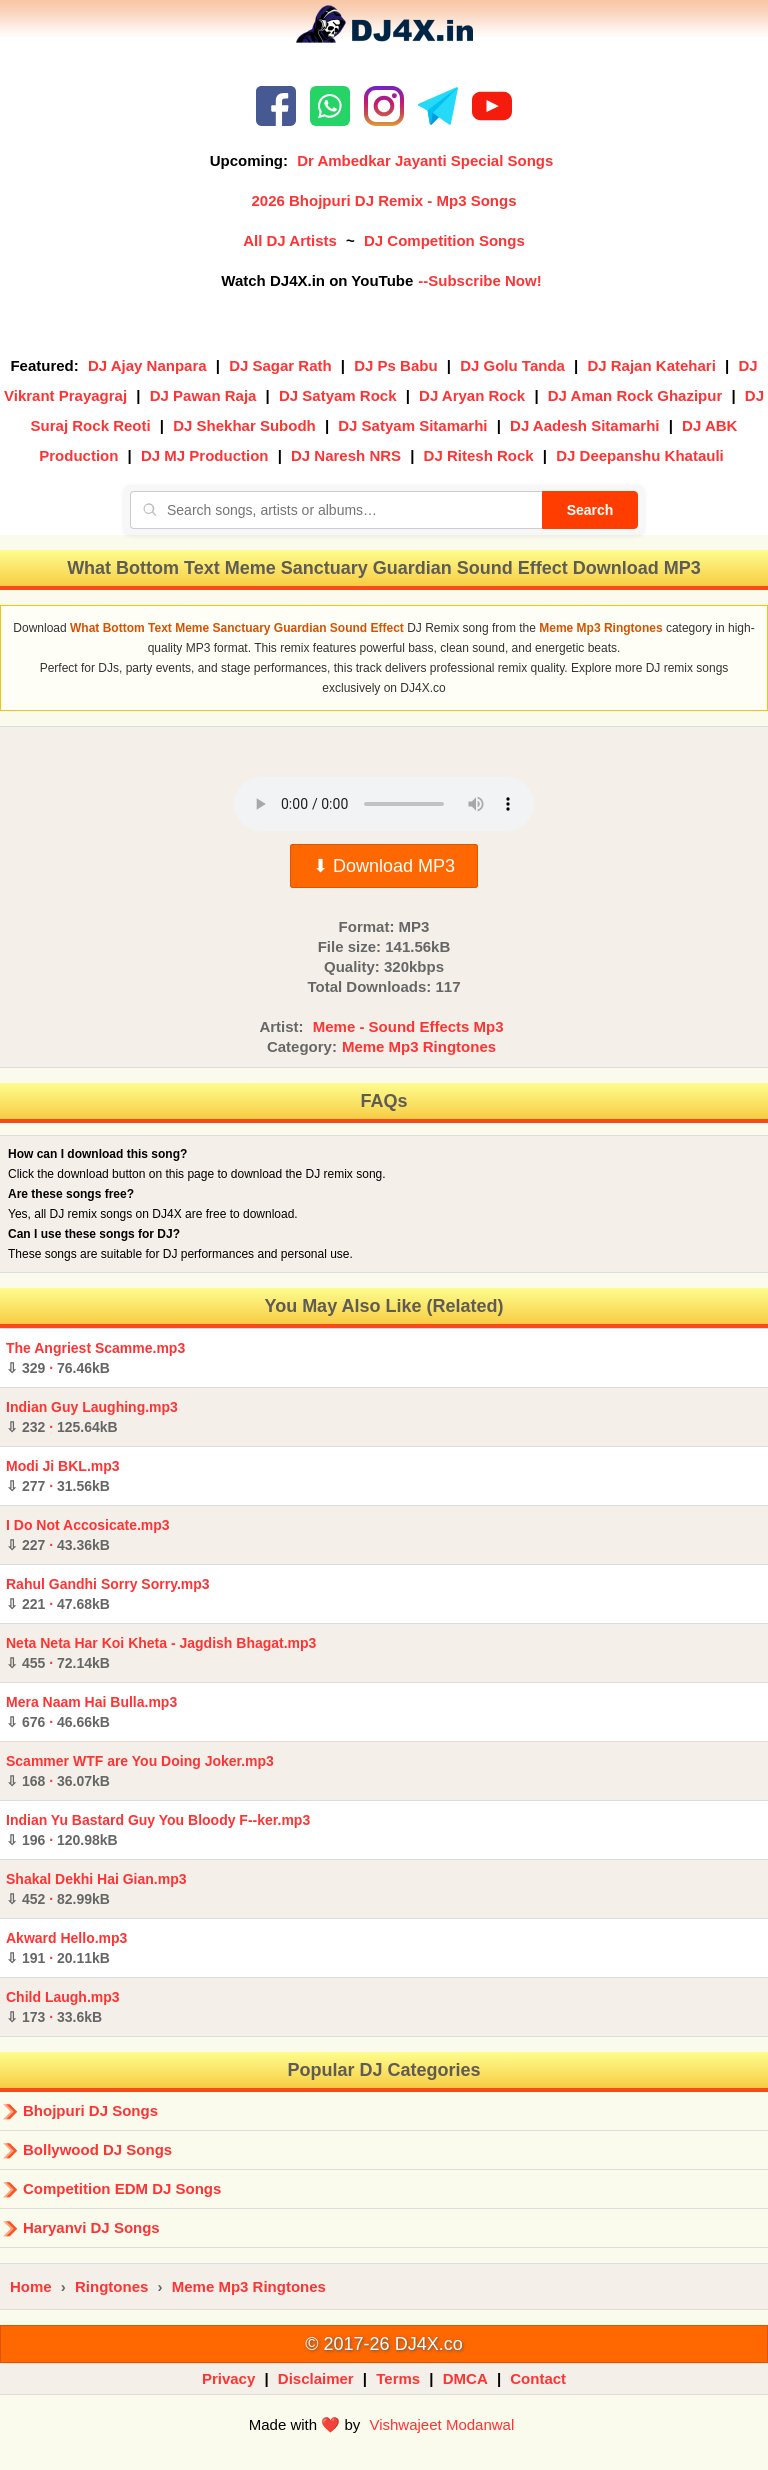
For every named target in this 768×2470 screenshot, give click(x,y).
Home (31, 2286)
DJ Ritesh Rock (479, 455)
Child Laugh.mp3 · (63, 2007)
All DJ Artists (290, 240)
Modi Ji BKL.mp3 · (63, 1476)
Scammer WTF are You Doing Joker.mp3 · (140, 1771)
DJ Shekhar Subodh (244, 425)
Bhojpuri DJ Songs (90, 2110)
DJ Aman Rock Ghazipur (635, 395)
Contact (538, 2378)
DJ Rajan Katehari (651, 365)
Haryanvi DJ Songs (91, 2227)
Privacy (228, 2378)
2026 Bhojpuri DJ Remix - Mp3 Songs (383, 200)
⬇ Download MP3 (384, 866)
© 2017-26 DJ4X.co (383, 2344)
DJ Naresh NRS (346, 455)
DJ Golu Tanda (512, 365)
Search (590, 510)
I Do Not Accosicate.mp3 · (88, 1535)
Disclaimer (316, 2378)
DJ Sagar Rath (280, 365)
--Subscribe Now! (479, 280)
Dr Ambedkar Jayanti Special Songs (425, 160)
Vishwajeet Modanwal (441, 2424)
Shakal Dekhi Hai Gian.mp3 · (96, 1889)
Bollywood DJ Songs (97, 2149)
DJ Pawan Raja (203, 395)
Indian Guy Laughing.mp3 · (92, 1417)
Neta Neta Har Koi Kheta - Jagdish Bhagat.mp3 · (161, 1653)
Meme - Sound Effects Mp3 (408, 1026)
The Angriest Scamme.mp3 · (95, 1358)
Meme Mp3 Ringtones (419, 1046)
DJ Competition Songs (444, 240)
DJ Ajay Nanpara (147, 365)
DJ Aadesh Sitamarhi (585, 425)
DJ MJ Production (205, 455)
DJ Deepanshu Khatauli (640, 455)
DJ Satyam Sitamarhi (412, 425)
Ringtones (111, 2286)
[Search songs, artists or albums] (336, 510)
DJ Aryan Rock (472, 395)
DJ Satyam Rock (338, 395)
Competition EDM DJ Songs (122, 2188)
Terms (398, 2378)
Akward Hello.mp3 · (66, 1948)
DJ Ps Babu (395, 365)
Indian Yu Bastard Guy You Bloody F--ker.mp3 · (158, 1830)
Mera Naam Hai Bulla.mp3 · (91, 1712)
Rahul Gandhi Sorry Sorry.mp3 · (108, 1594)
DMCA (465, 2378)
